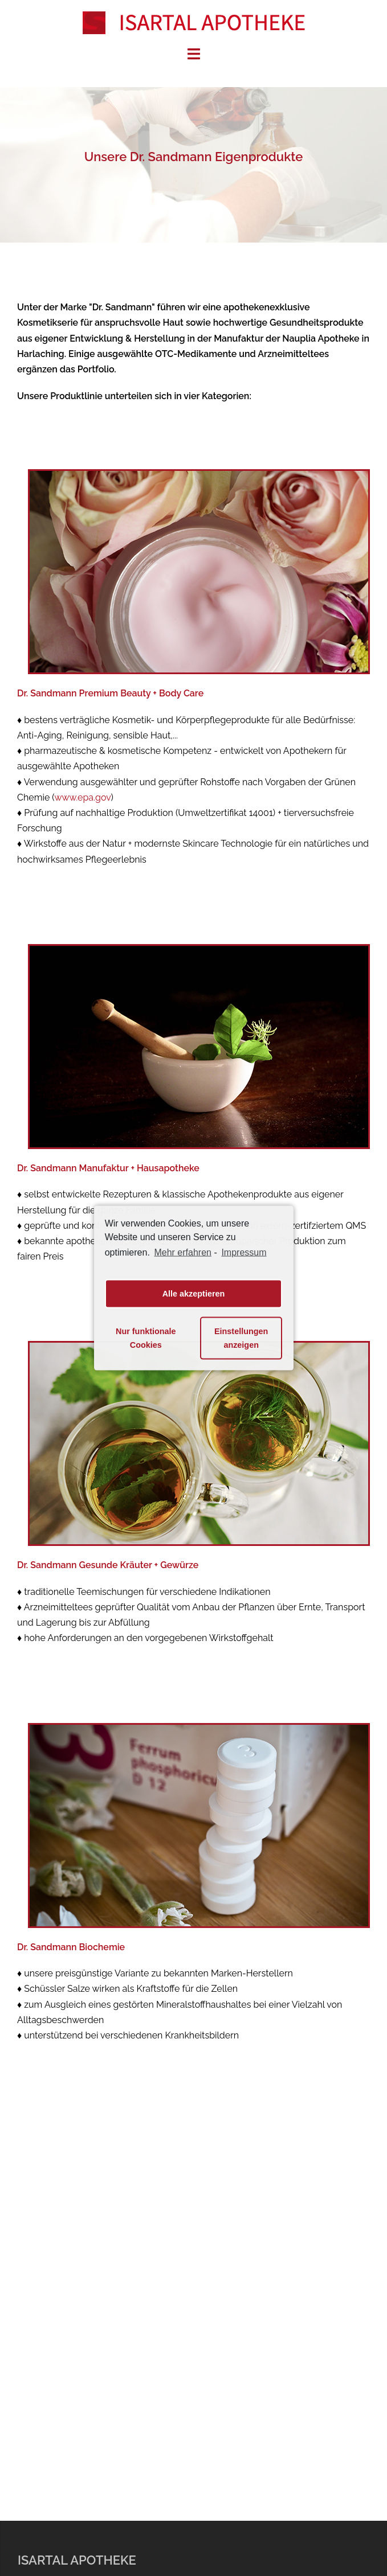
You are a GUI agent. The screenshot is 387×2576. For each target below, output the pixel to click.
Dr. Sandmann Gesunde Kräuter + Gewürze (107, 1565)
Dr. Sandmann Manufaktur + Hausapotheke (108, 1168)
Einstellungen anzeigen (241, 1338)
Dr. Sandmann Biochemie (71, 1947)
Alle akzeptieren (193, 1293)
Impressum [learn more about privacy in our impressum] (243, 1252)
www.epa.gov (82, 797)
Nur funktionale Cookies (146, 1338)
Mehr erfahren (182, 1252)
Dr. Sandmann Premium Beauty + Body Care (110, 693)
